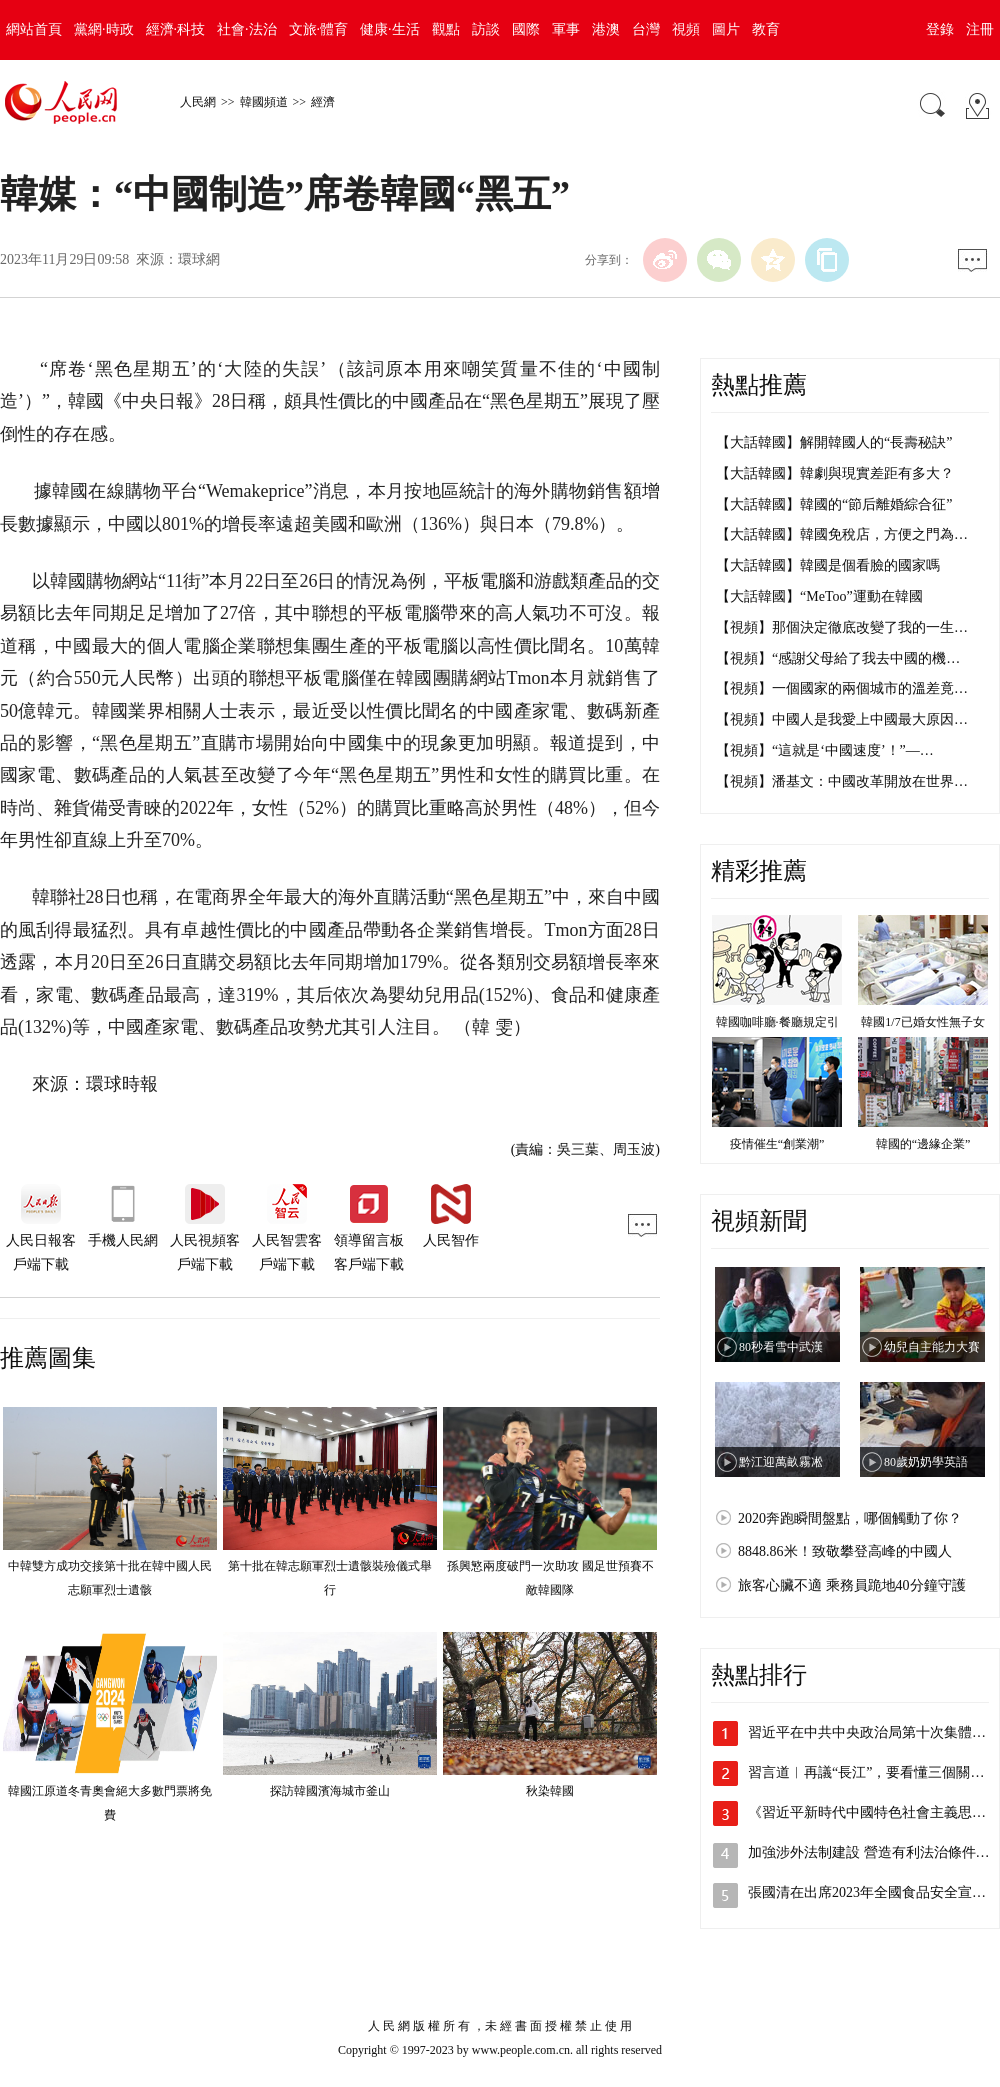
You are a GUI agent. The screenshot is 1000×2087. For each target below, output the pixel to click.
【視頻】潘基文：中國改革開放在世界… (842, 781)
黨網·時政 (104, 29)
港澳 (606, 29)
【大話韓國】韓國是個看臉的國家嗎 (828, 565)
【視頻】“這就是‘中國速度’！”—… (825, 750)
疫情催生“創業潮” (777, 1144)
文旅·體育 (319, 29)
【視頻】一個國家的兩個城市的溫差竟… (842, 688)
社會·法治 (247, 29)
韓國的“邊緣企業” (923, 1144)
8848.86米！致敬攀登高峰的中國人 (845, 1551)
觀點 (446, 29)
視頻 (686, 29)
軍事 (566, 29)
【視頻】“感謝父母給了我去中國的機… (838, 658)
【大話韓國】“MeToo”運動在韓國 (819, 596)
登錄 (940, 29)
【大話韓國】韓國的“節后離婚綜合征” (834, 504)
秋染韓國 (550, 1791)
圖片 (726, 29)
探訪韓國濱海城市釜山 (330, 1791)
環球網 (199, 259)
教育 (766, 29)
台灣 (646, 29)
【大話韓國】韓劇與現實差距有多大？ (835, 473)
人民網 (198, 102)
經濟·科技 (176, 29)
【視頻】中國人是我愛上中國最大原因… (842, 719)
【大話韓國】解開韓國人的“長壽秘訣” (834, 442)
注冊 (980, 29)
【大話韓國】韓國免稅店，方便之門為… (842, 534)
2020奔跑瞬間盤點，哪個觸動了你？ (850, 1518)
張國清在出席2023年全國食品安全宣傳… (874, 1892)
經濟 (323, 102)
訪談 (486, 29)
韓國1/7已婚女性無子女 (922, 1022)
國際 (526, 29)
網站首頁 (34, 29)
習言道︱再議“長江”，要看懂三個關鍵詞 (873, 1772)
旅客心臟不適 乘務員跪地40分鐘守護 (852, 1585)
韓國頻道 (264, 102)
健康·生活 (390, 29)
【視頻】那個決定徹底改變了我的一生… (842, 627)
